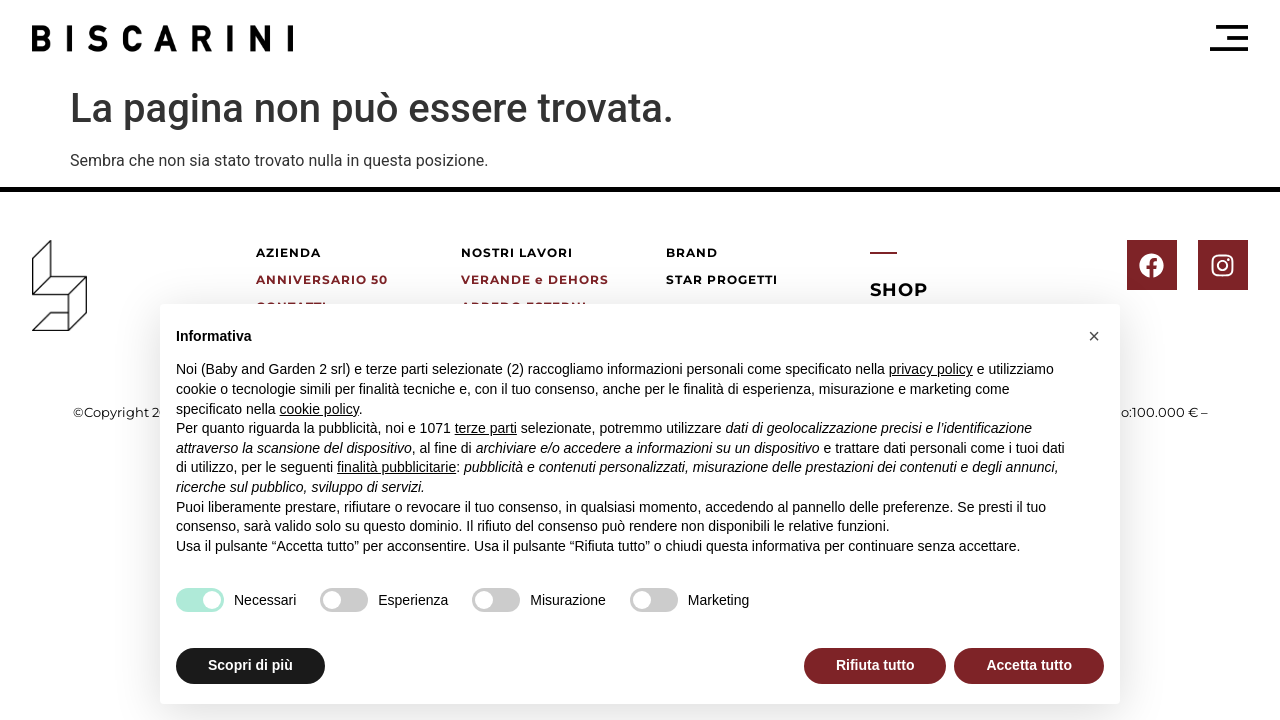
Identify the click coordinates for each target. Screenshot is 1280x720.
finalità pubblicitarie (396, 467)
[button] (1094, 336)
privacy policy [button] (931, 369)
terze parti (486, 428)
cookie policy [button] (319, 409)
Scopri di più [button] (250, 665)
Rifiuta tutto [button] (875, 665)
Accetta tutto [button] (1029, 665)
